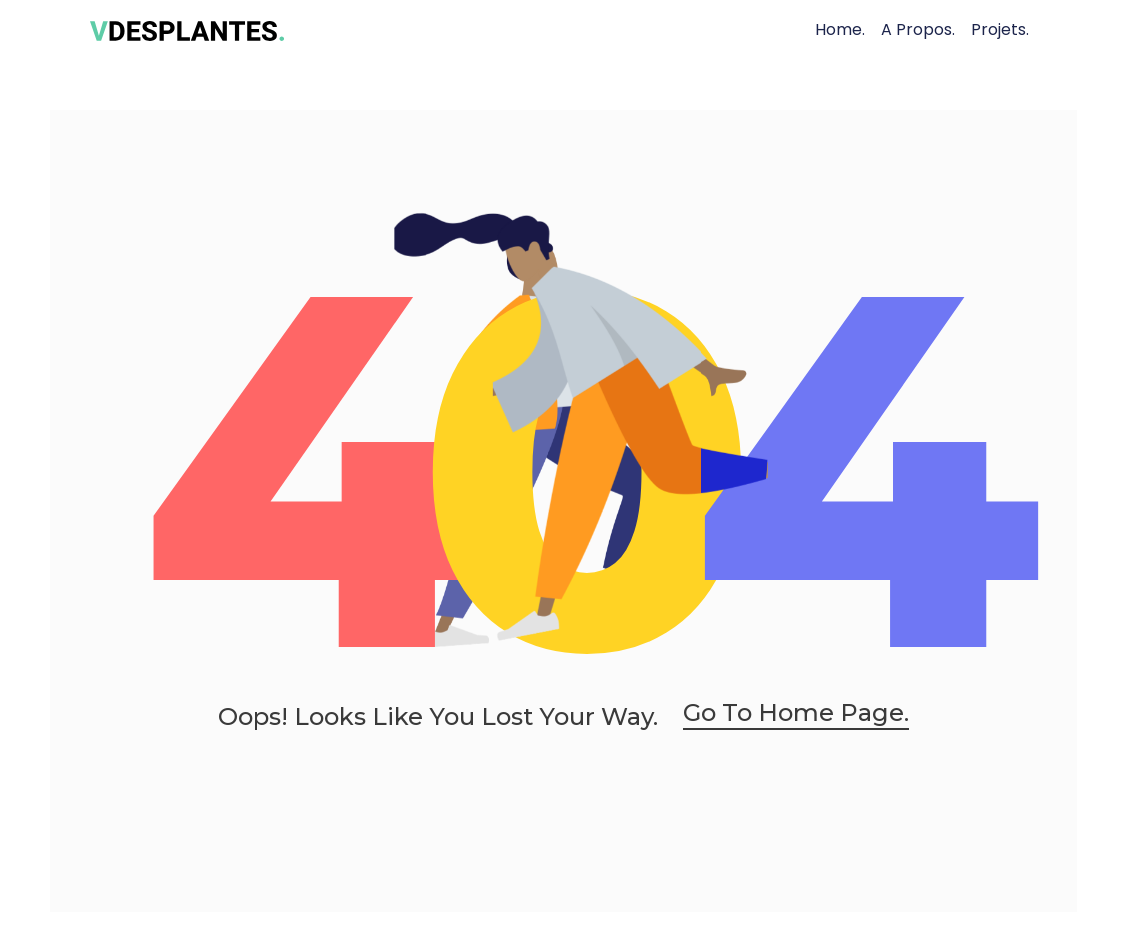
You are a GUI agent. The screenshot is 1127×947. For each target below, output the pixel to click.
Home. (840, 29)
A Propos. (918, 29)
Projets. (1000, 29)
